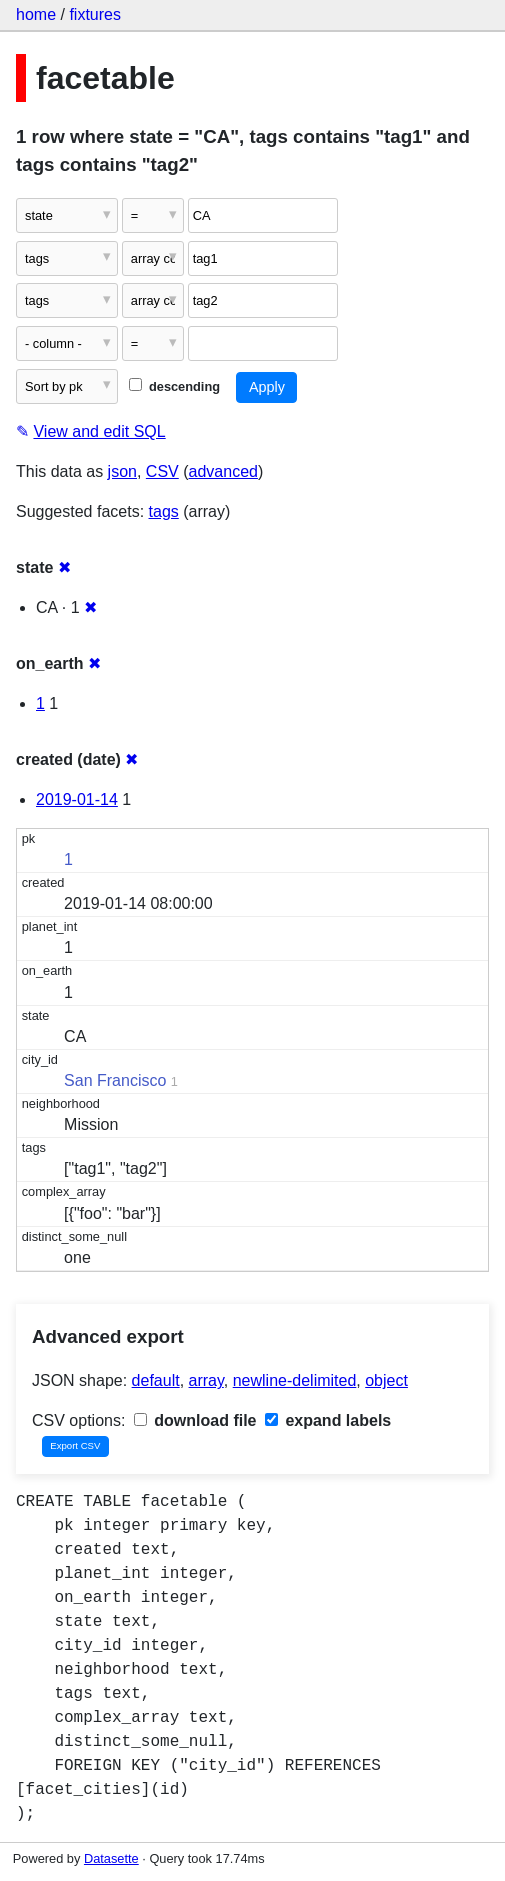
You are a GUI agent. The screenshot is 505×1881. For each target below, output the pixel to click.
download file (195, 1420)
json (122, 471)
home (36, 14)
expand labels (328, 1420)
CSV (162, 471)
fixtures (95, 14)
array (206, 1380)
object (386, 1380)
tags (164, 511)
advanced (223, 471)
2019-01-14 (77, 799)
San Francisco (115, 1080)
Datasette (111, 1858)
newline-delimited (295, 1380)
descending (174, 386)
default (156, 1380)
